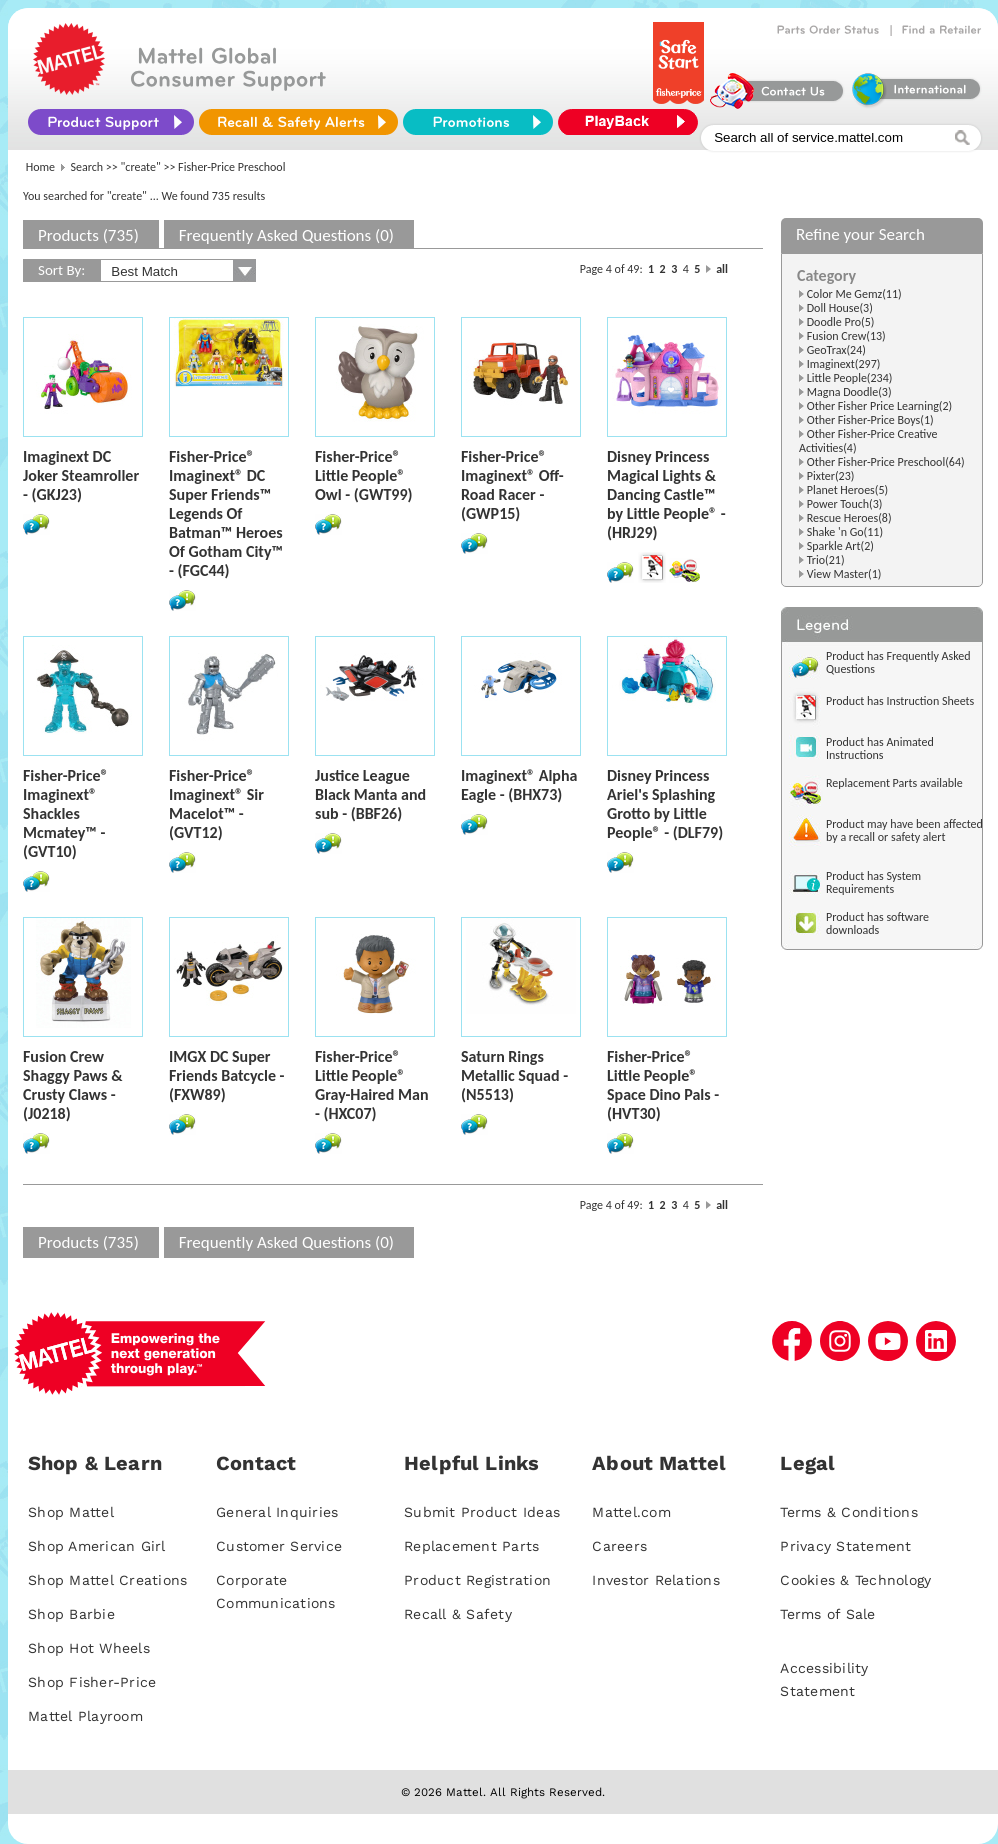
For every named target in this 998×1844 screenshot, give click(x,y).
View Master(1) (844, 574)
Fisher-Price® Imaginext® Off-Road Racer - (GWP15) (512, 485)
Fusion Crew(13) (846, 336)
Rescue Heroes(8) (849, 518)
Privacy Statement (845, 1546)
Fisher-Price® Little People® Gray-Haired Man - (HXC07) (372, 1085)
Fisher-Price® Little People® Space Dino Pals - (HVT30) (663, 1085)
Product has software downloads (877, 923)
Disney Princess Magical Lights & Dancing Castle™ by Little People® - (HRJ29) (666, 494)
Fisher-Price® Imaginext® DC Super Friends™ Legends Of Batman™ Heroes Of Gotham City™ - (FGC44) (226, 513)
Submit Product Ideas (482, 1512)
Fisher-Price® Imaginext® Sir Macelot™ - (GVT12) (216, 804)
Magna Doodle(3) (849, 392)
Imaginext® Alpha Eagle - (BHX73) (519, 785)
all (722, 269)
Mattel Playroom (85, 1716)
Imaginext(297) (844, 364)
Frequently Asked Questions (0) (286, 235)
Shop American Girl (97, 1546)
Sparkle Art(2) (840, 546)
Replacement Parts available (894, 783)
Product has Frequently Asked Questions (898, 662)
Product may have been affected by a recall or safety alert (904, 830)
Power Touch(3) (845, 504)
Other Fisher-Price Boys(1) (870, 420)
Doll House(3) (840, 308)
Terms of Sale (827, 1614)
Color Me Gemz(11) (854, 294)
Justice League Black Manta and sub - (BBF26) (370, 794)
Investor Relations (656, 1580)
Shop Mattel (71, 1512)
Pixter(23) (831, 476)
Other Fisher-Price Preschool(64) (886, 462)
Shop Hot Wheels (89, 1648)
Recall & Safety (458, 1614)
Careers (619, 1546)
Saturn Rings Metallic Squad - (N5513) (514, 1075)
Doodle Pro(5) (841, 322)
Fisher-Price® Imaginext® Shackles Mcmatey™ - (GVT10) (66, 813)
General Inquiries (277, 1512)
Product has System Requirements (873, 882)
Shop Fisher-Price (92, 1682)
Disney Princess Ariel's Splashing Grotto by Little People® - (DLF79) (665, 804)
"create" (141, 167)
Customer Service (279, 1546)
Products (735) (88, 235)
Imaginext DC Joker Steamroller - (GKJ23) (81, 475)
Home (40, 167)
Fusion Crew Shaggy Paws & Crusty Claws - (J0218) (73, 1085)
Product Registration (477, 1580)
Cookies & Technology (855, 1580)
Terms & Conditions (849, 1512)
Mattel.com (631, 1512)
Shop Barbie (71, 1614)
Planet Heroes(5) (847, 490)
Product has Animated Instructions (880, 748)
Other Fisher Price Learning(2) (879, 406)
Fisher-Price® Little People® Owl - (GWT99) (364, 475)
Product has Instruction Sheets (900, 701)
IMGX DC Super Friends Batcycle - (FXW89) (227, 1075)
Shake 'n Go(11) (845, 532)
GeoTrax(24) (836, 350)
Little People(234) (850, 378)
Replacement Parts (471, 1546)
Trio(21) (826, 560)
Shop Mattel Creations (107, 1580)
